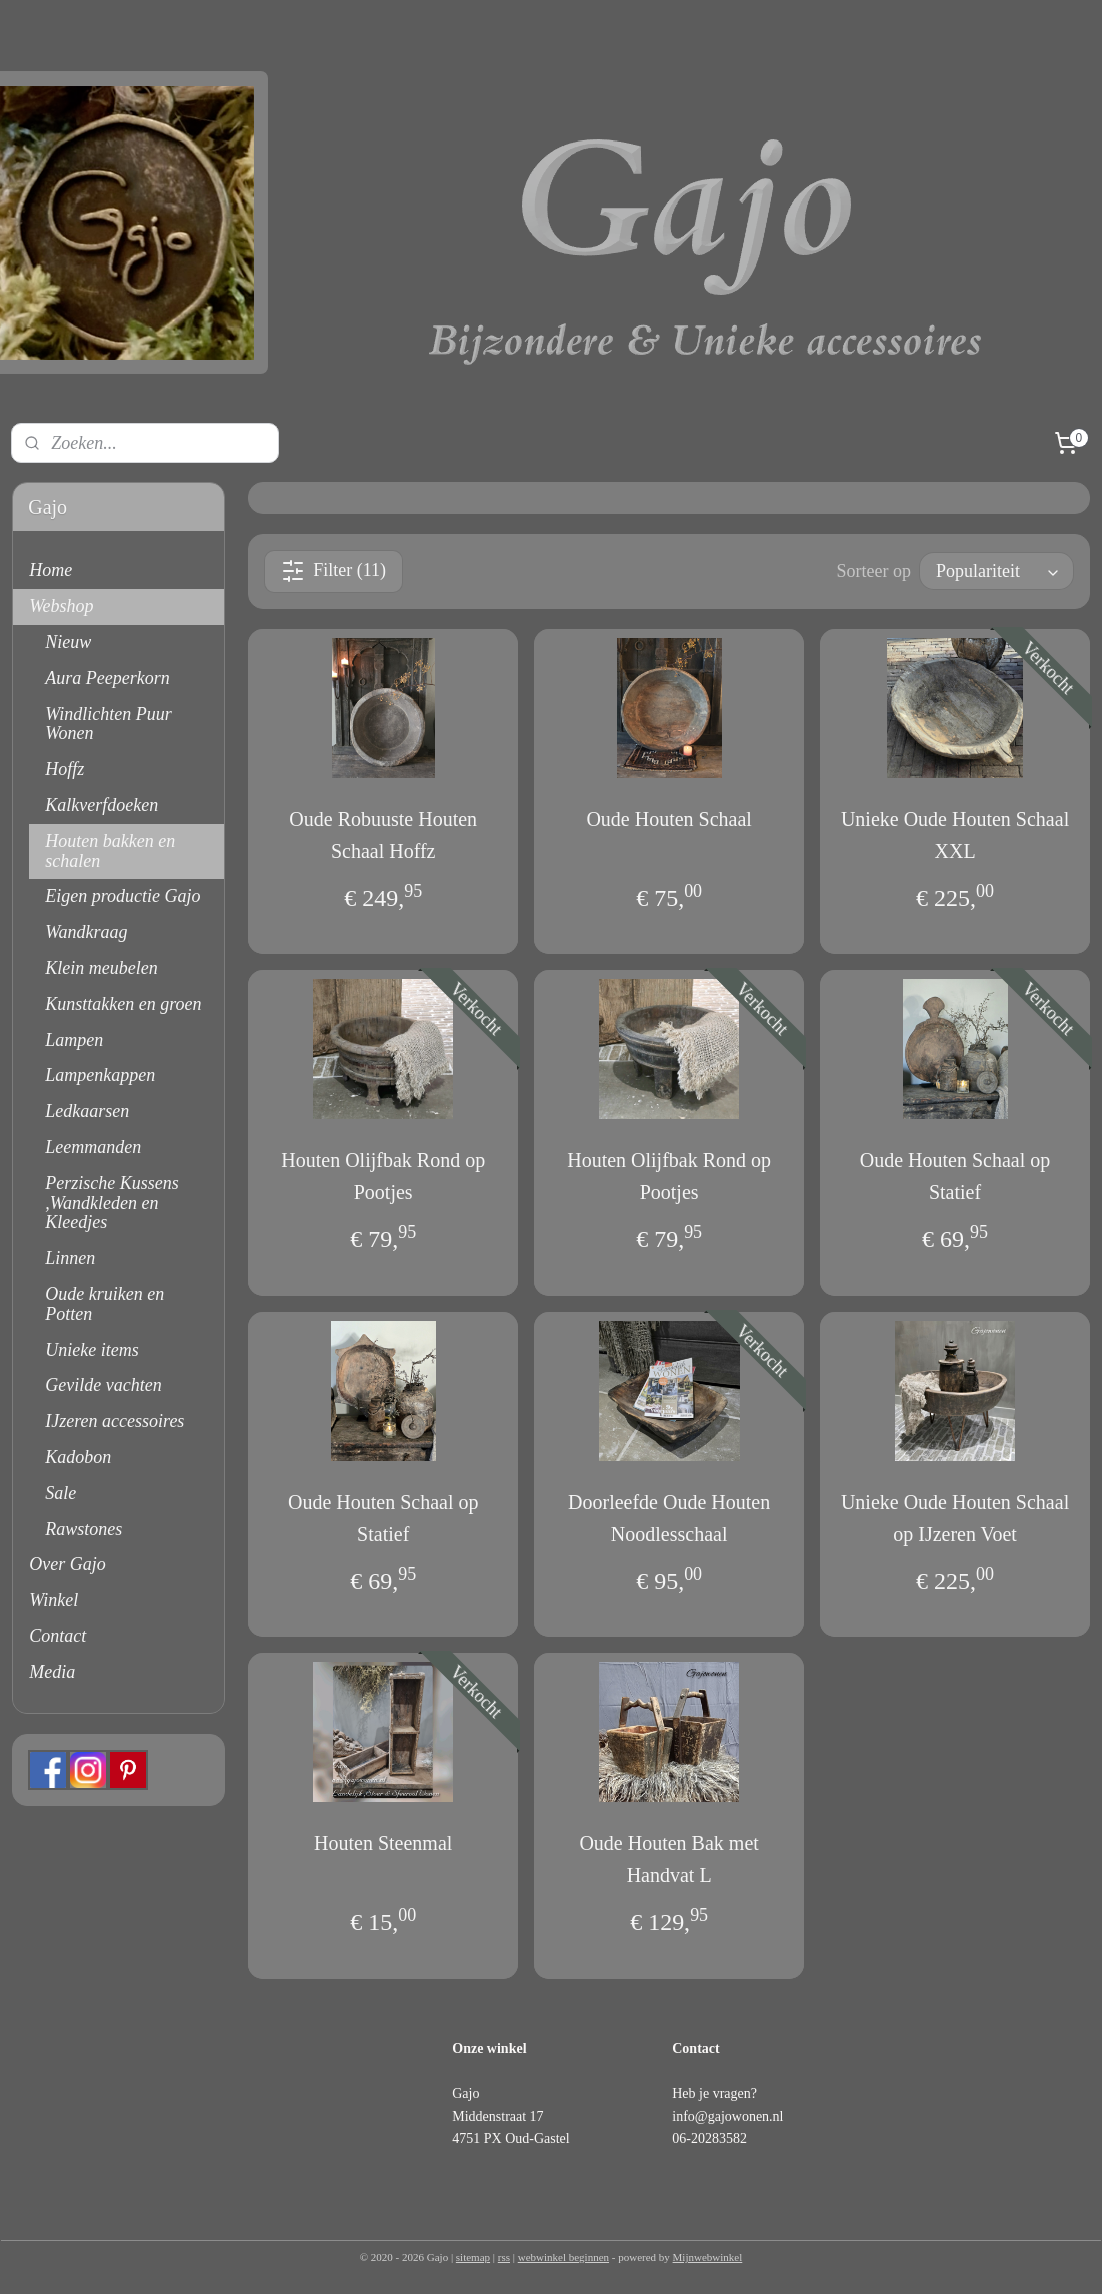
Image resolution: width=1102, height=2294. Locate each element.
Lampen (74, 1040)
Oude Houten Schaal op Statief (955, 1176)
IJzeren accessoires (114, 1421)
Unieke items (91, 1350)
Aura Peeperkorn (107, 678)
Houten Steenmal (383, 1843)
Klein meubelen (101, 968)
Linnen (70, 1258)
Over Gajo (67, 1564)
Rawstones (83, 1529)
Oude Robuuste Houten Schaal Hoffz (383, 835)
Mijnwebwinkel (708, 2257)
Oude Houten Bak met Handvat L (668, 1859)
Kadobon (78, 1457)
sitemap (473, 2257)
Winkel (53, 1600)
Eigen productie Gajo (122, 896)
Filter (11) (333, 571)
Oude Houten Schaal (669, 819)
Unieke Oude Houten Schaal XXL (955, 835)
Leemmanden (93, 1147)
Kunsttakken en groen (123, 1004)
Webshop (61, 606)
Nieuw (68, 642)
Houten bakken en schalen (110, 851)
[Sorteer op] (996, 571)
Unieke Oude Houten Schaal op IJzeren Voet (955, 1518)
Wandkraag (86, 932)
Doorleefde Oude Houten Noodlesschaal (669, 1518)
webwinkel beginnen (563, 2257)
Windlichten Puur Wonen (108, 724)
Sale (60, 1493)
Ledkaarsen (87, 1111)
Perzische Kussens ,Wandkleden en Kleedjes (112, 1203)
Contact (57, 1636)
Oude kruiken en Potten (104, 1304)
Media (52, 1672)
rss (504, 2257)
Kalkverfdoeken (101, 805)
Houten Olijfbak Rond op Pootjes (383, 1176)
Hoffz (64, 769)
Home (50, 570)
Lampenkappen (100, 1075)
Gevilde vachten (103, 1385)
